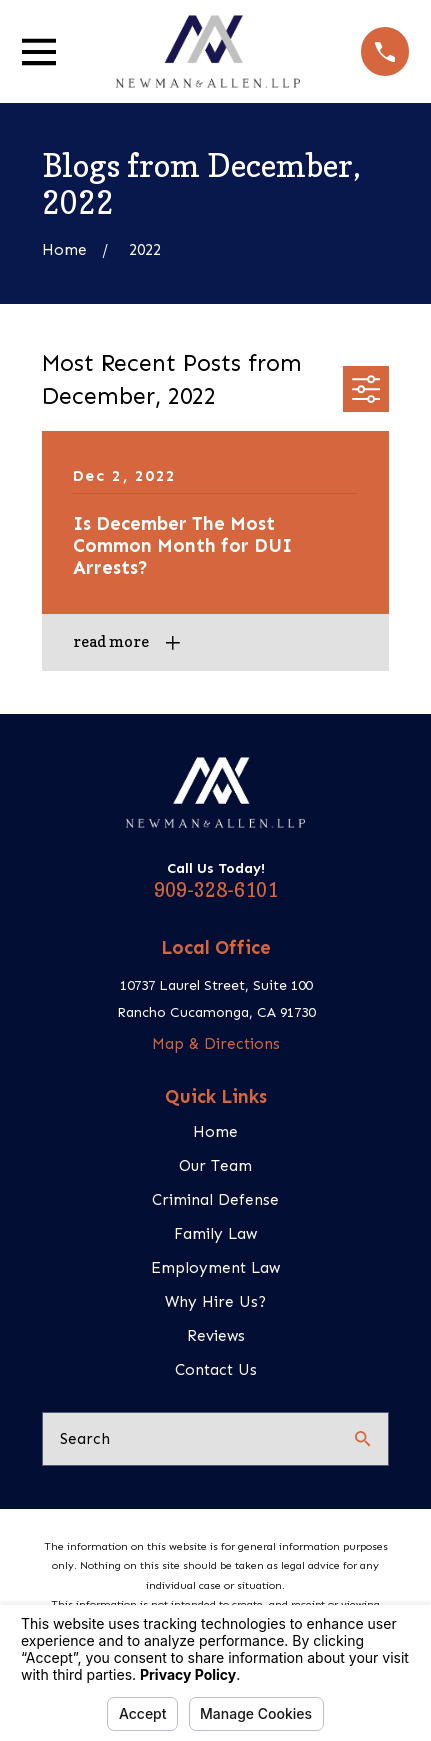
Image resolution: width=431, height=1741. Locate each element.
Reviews (216, 1335)
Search (85, 1438)
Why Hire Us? (215, 1301)
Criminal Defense (215, 1199)
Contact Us (216, 1369)
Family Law (215, 1233)
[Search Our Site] (362, 1438)
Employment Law (215, 1267)
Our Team (215, 1165)
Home (215, 1131)
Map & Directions (216, 1043)
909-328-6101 (216, 890)
